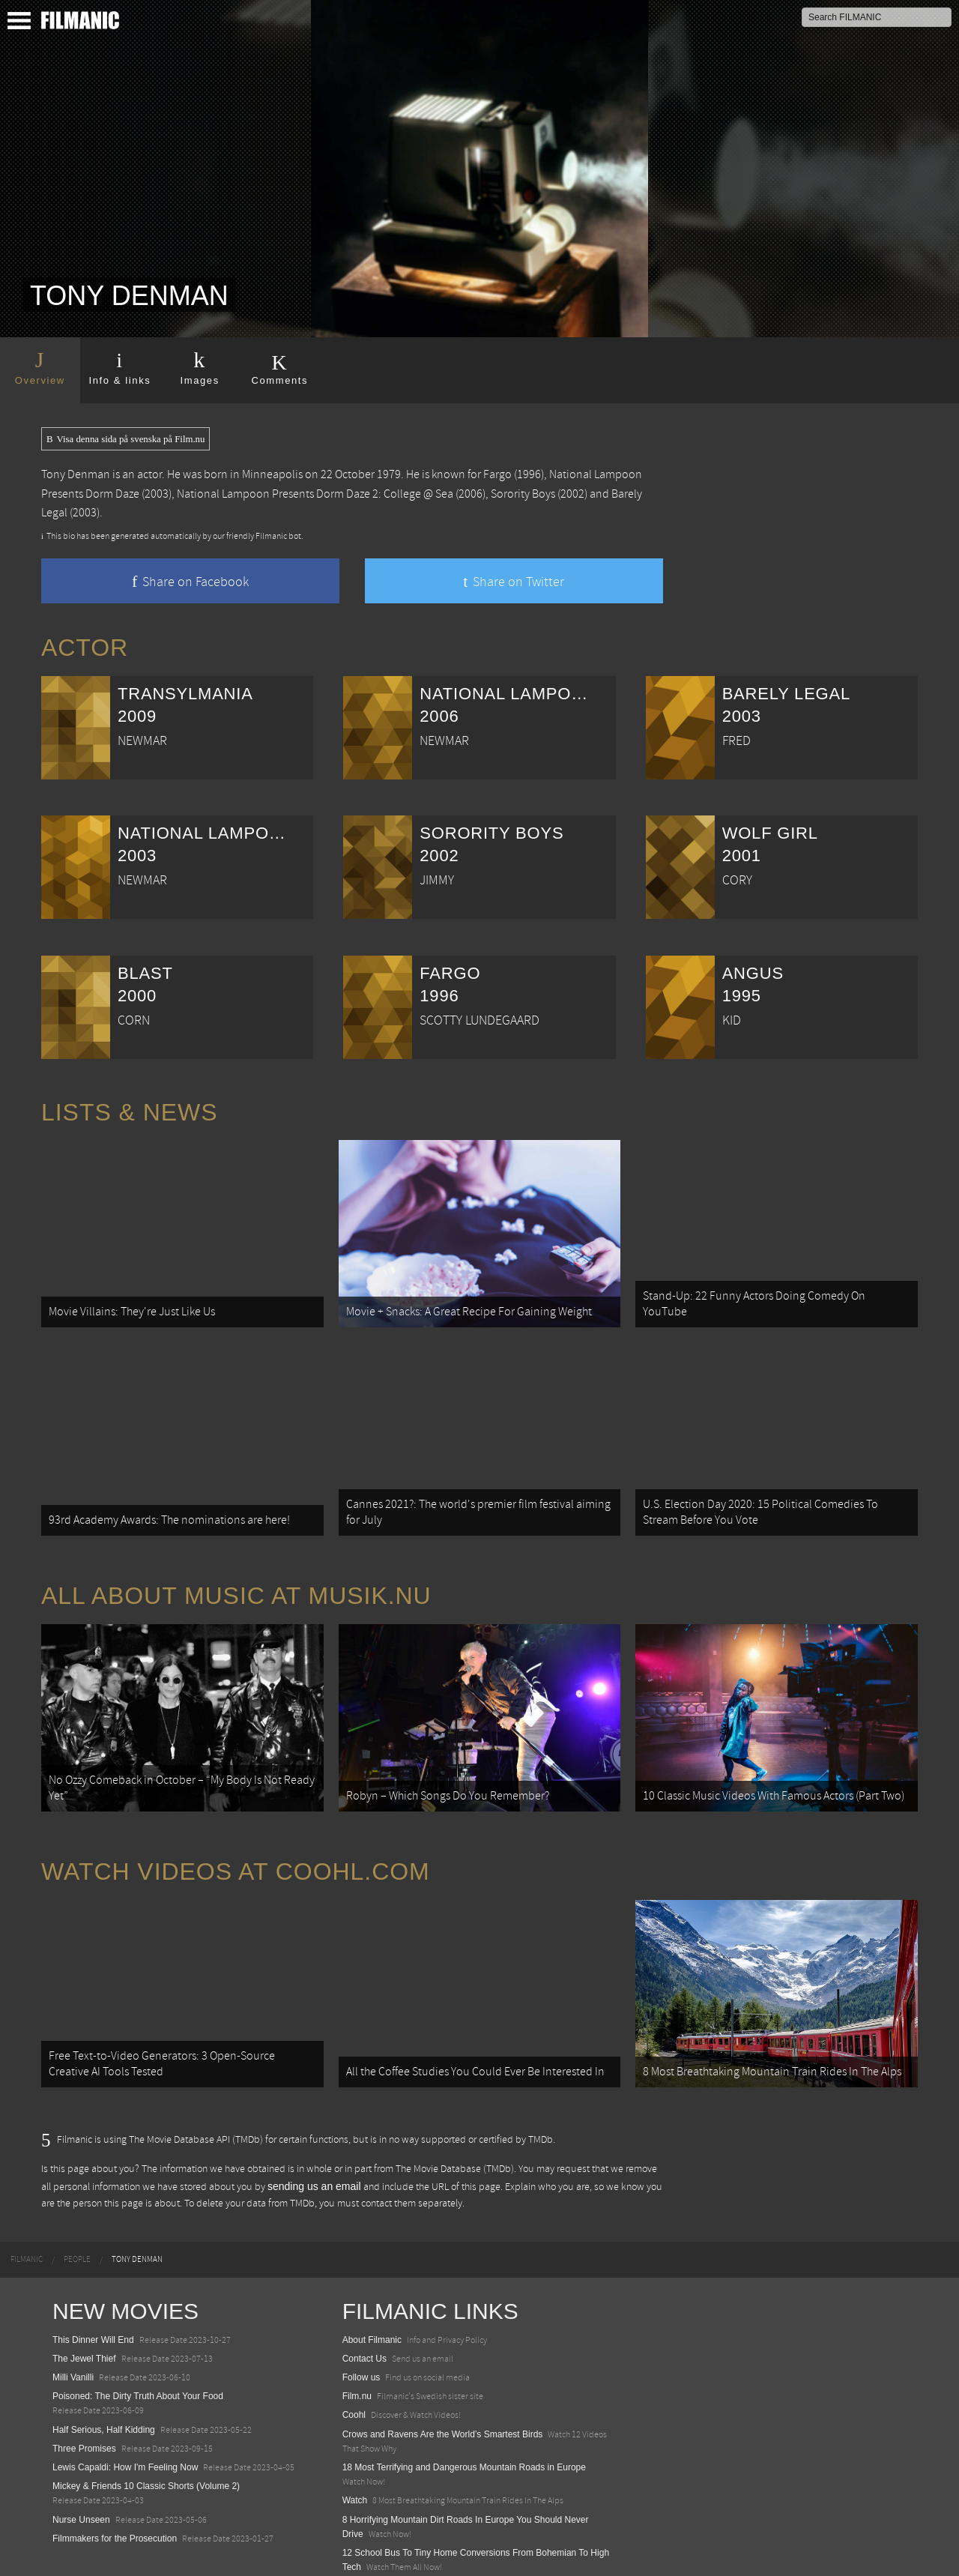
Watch (355, 2463)
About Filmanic (372, 2302)
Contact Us (364, 2321)
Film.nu (357, 2358)
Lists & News (129, 1112)
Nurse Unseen (81, 2482)
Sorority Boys (523, 494)
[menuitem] (26, 2223)
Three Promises (84, 2411)
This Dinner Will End (93, 2302)
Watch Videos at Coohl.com (235, 1843)
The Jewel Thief (84, 2321)
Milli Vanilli (73, 2340)
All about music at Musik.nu (236, 1577)
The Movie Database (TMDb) (455, 2132)
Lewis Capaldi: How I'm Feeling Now (125, 2430)
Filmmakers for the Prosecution (114, 2501)
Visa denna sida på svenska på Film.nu (125, 439)
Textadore (362, 2548)
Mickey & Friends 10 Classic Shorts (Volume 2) (146, 2448)
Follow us (361, 2340)
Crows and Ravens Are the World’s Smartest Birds (442, 2397)
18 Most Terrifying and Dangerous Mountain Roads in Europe (464, 2430)
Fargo (497, 474)
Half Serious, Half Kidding (103, 2392)
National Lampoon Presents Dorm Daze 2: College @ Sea (315, 494)
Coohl (354, 2378)
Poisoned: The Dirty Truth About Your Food (137, 2358)
